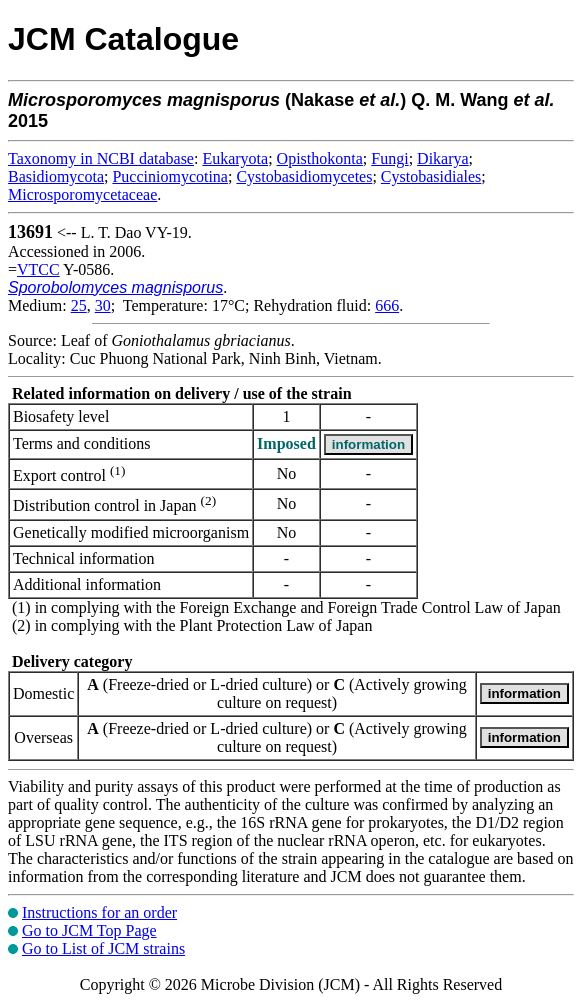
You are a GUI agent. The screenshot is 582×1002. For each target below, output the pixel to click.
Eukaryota (235, 158)
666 (387, 305)
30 (103, 305)
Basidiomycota (56, 176)
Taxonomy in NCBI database (101, 158)
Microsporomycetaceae (82, 194)
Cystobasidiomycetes (304, 176)
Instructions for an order (99, 912)
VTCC (38, 269)
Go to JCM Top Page (89, 930)
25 (79, 305)
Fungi (389, 158)
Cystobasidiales (431, 176)
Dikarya (443, 158)
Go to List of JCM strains (103, 948)
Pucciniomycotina (170, 176)
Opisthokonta (320, 158)
